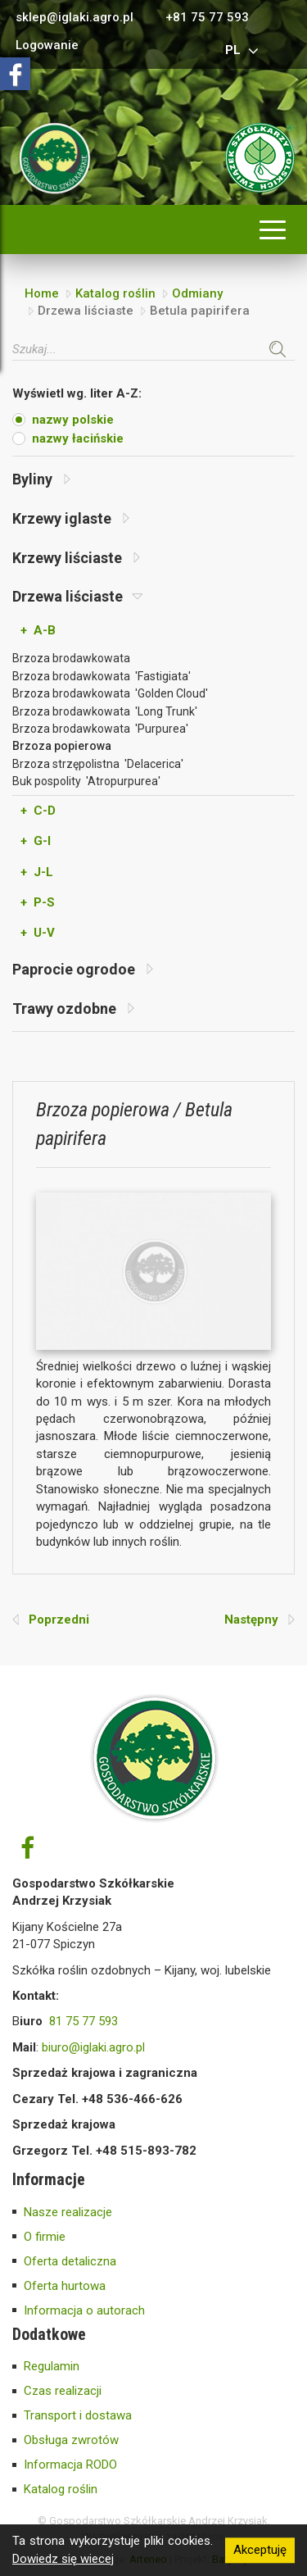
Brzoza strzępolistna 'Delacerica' (97, 763)
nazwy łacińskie (78, 438)
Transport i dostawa (78, 2415)
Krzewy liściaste (76, 557)
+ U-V (37, 932)
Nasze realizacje (68, 2212)
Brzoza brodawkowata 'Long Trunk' (104, 711)
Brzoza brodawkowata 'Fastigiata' (101, 676)
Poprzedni (50, 1619)
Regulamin (51, 2366)
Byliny (41, 479)
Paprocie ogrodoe (82, 969)
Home (42, 293)
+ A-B (38, 630)
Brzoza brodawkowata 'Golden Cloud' (110, 693)
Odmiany (197, 293)
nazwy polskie (73, 419)
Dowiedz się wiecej (63, 2558)
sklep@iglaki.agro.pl (74, 18)
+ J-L (36, 872)
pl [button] (244, 50)
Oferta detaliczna (70, 2261)
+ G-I (35, 841)
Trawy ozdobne (73, 1008)
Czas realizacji (63, 2390)
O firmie (44, 2236)
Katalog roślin (115, 293)
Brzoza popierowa (61, 745)
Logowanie (47, 45)
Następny (259, 1619)
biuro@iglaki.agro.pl (93, 2047)
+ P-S (37, 902)
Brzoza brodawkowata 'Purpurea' (100, 728)
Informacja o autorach (84, 2310)
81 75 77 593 (83, 2021)
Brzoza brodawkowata (71, 658)
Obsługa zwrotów (71, 2440)
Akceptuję (260, 2549)
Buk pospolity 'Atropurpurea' (86, 781)
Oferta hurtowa (65, 2285)
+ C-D (38, 810)
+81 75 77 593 (207, 18)
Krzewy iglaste (70, 518)
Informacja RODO (70, 2464)
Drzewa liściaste (77, 596)
